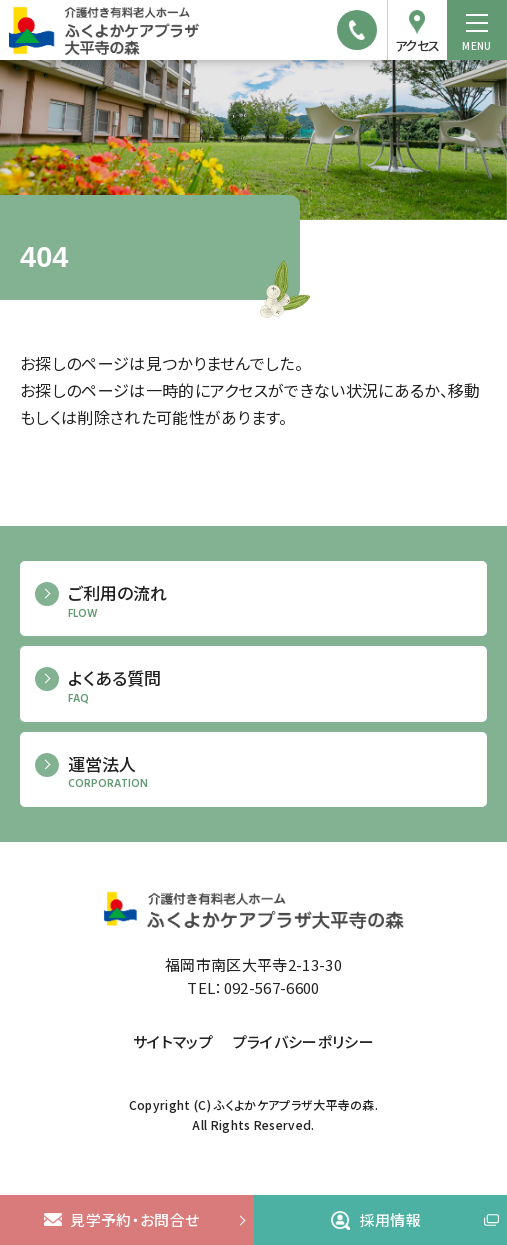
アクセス (417, 45)
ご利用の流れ (270, 601)
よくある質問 (270, 686)
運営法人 (270, 772)
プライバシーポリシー (303, 1041)
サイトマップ (173, 1041)
